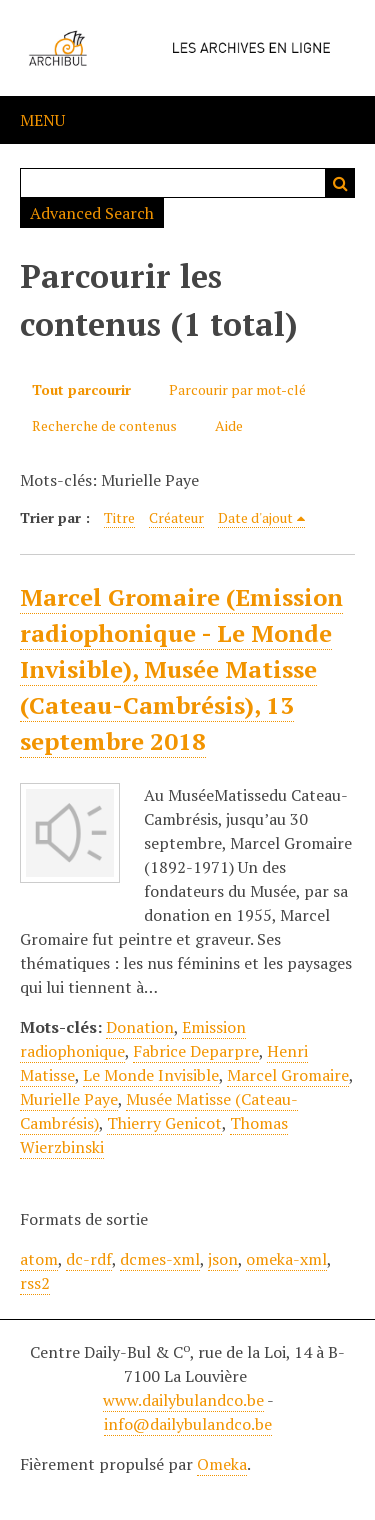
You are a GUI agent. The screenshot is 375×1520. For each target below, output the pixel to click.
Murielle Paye (69, 1099)
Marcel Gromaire (288, 1075)
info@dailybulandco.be (188, 1424)
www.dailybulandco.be (183, 1400)
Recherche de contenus (104, 425)
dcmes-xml (160, 1259)
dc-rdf (89, 1259)
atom (39, 1259)
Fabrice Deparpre (196, 1051)
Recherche (340, 183)
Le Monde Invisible (151, 1075)
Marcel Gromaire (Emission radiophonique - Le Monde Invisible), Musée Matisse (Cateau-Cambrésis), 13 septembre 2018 (181, 669)
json (223, 1259)
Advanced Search (92, 213)
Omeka (222, 1464)
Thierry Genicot (164, 1123)
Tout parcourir (81, 389)
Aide (229, 425)
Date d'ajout (255, 517)
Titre (119, 517)
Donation (140, 1027)
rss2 (35, 1283)
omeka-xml (286, 1259)
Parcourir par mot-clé (237, 389)
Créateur (176, 517)
